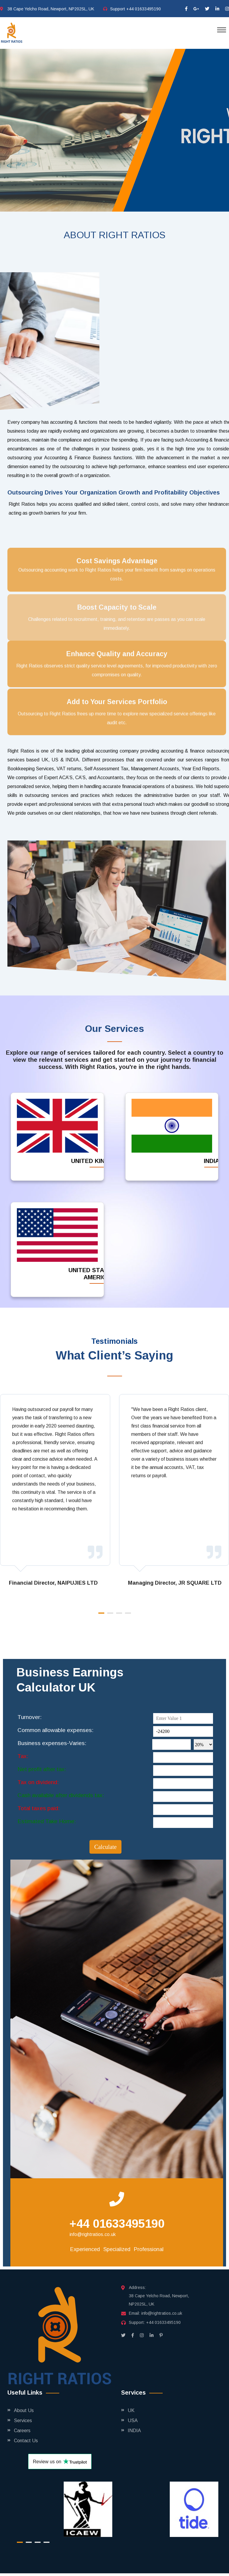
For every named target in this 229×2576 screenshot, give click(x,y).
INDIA (134, 2430)
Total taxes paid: (38, 1808)
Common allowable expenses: (55, 1730)
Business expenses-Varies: (51, 1743)
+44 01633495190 (143, 9)
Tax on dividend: (38, 1782)
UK (131, 2410)
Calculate (105, 1847)
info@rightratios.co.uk (93, 2234)
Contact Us (26, 2440)
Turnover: (29, 1717)
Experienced (85, 2249)
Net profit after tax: (41, 1769)
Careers (22, 2430)
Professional (149, 2249)
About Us (24, 2410)
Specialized (116, 2249)
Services (23, 2420)
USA (133, 2420)
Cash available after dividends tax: (60, 1795)
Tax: (22, 1756)
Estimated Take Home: (46, 1821)
